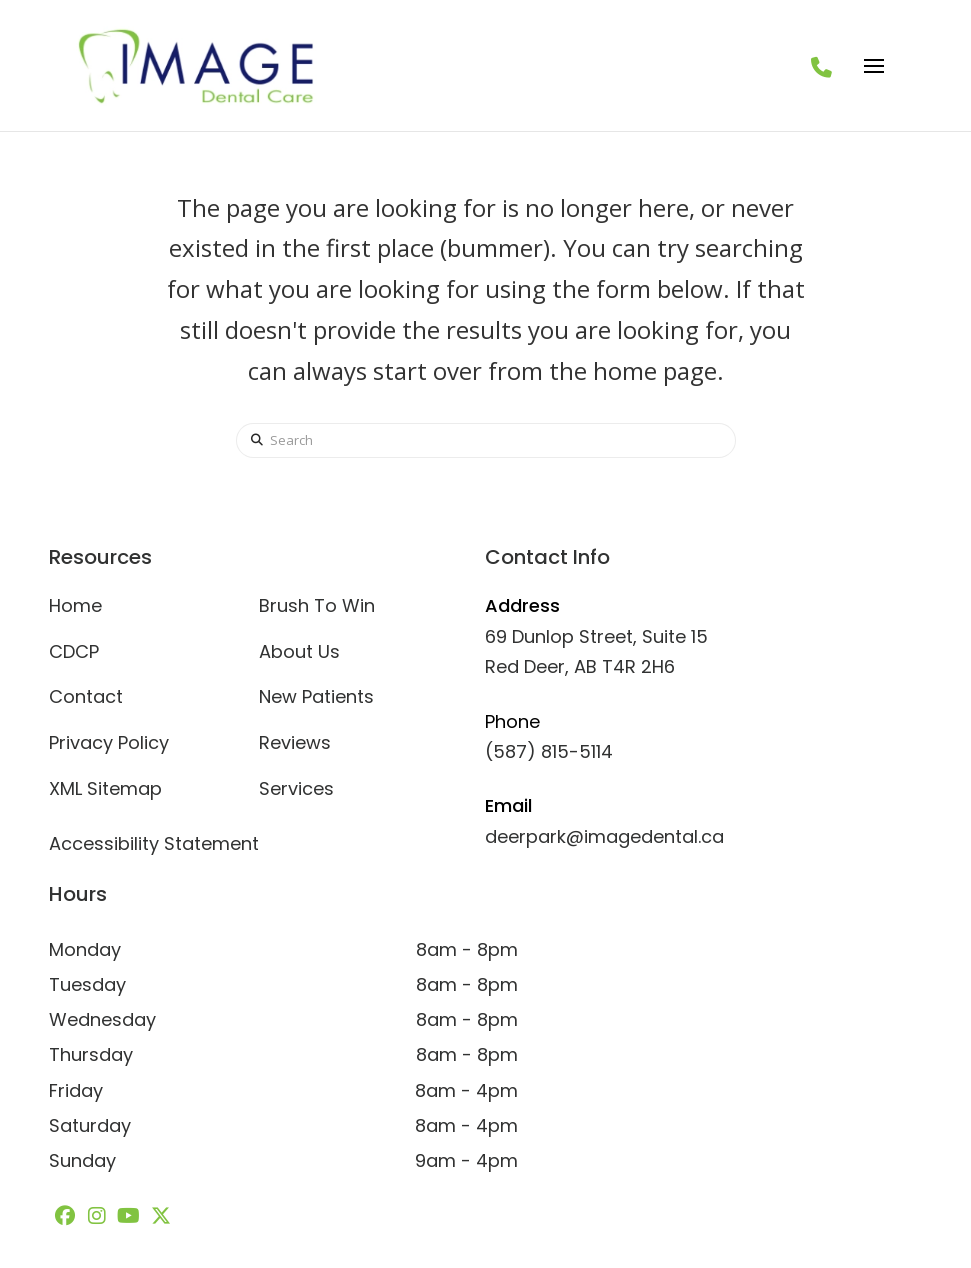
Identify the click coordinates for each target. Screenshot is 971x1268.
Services (296, 788)
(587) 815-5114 (549, 751)
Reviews (295, 742)
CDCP (74, 651)
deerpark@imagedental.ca (604, 836)
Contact (86, 696)
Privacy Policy (109, 742)
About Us (299, 651)
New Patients (316, 696)
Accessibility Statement (154, 843)
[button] (874, 66)
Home (75, 605)
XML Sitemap (105, 788)
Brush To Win (317, 605)
